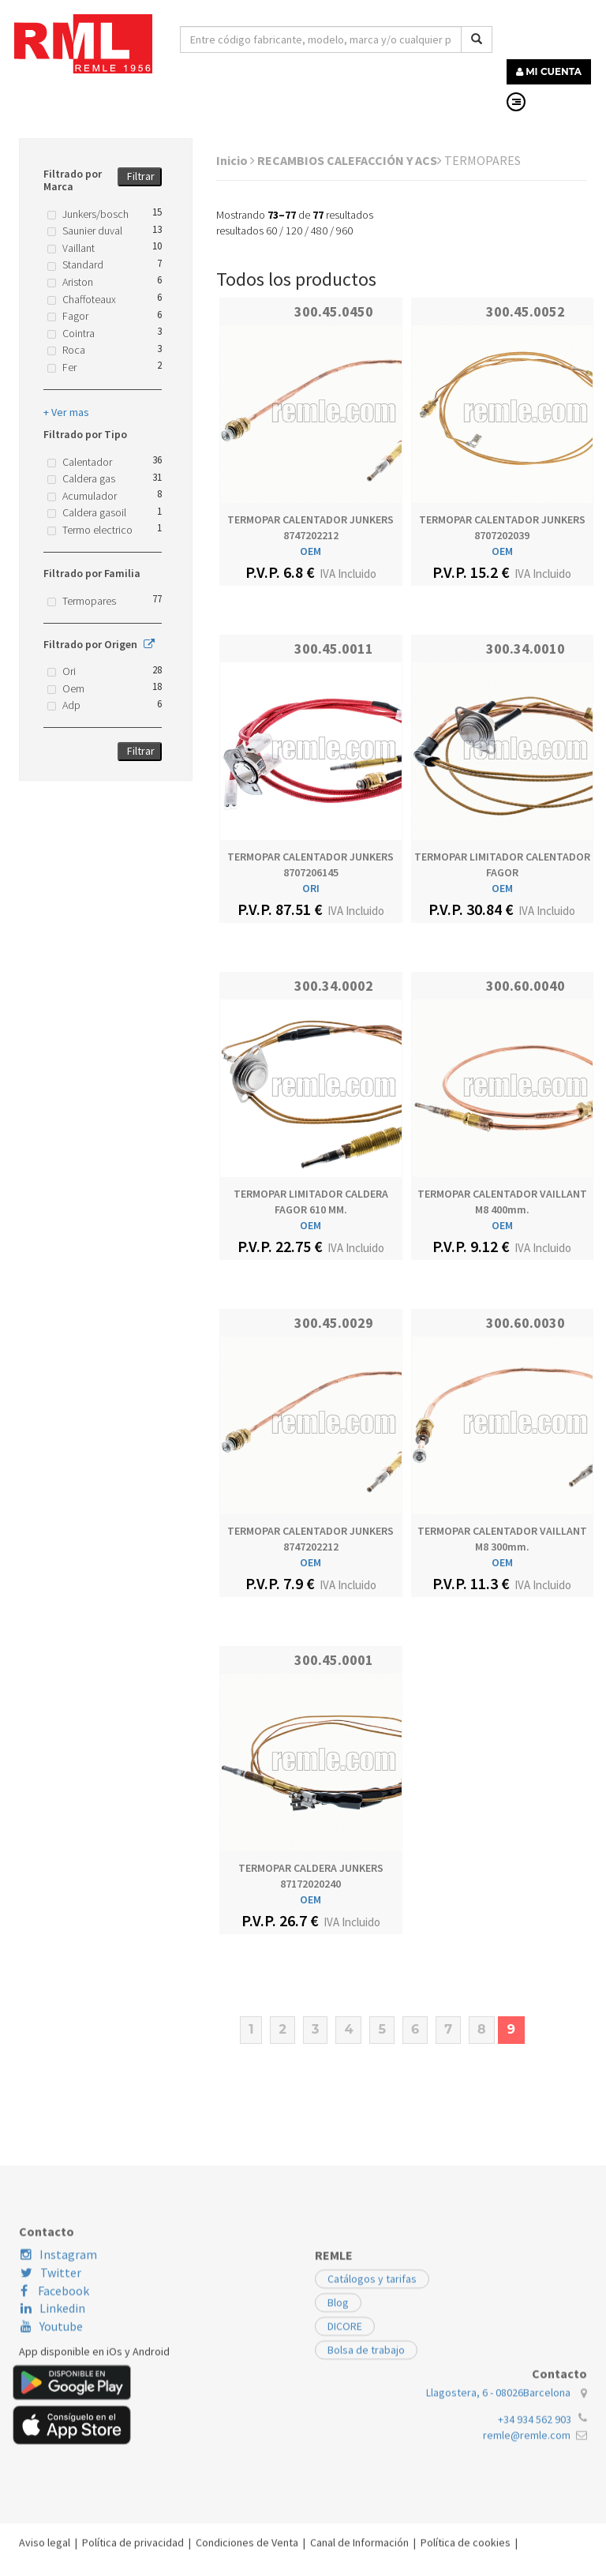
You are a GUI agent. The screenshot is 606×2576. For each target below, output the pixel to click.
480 (319, 230)
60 (271, 230)
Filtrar (141, 176)
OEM (310, 551)
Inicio (235, 160)
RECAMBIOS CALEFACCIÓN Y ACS (349, 160)
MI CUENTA (549, 71)
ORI (311, 888)
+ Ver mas (66, 412)
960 (344, 230)
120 (294, 230)
